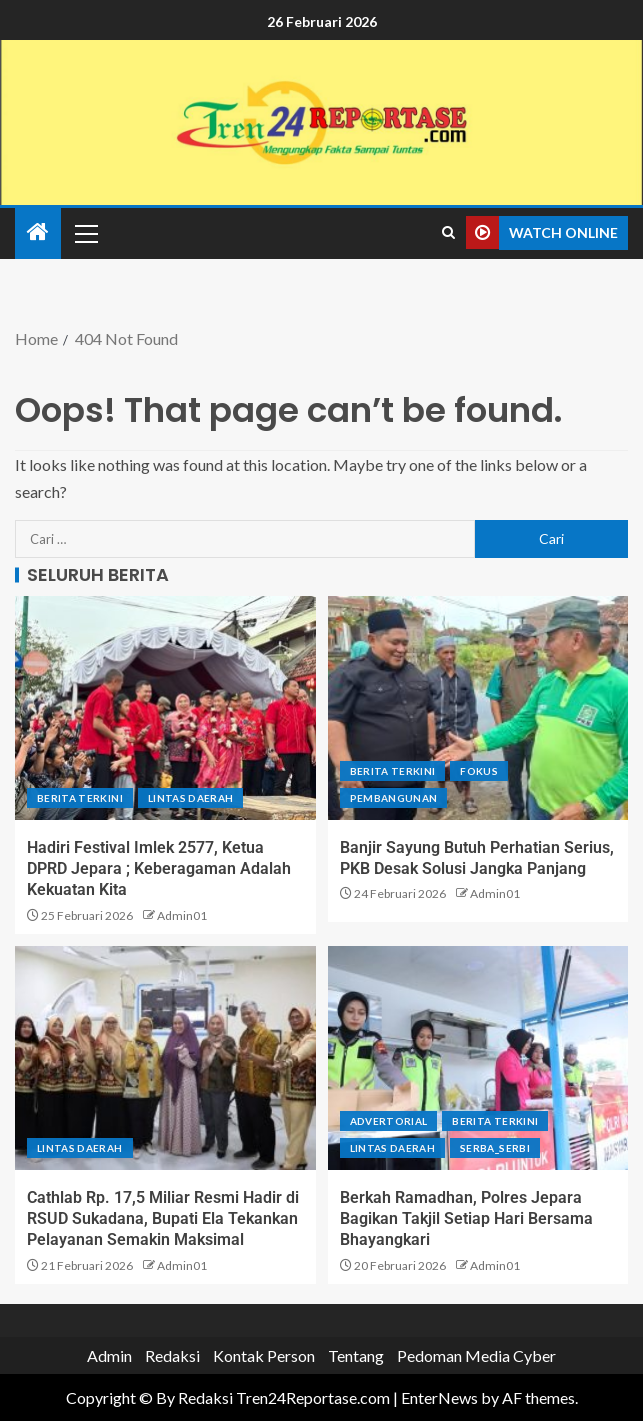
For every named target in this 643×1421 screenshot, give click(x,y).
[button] (85, 233)
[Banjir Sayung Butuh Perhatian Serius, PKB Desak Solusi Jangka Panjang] (478, 708)
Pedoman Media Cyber (476, 1355)
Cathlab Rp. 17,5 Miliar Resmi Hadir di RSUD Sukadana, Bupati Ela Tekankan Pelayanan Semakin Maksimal (163, 1219)
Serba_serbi (495, 1148)
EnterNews (439, 1397)
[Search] (448, 233)
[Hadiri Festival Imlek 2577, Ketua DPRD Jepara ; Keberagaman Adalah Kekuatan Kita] (165, 708)
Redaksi (172, 1355)
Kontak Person (264, 1355)
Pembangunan (394, 798)
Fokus (479, 771)
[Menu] (85, 233)
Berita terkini (80, 798)
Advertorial (389, 1121)
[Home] (38, 232)
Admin (109, 1355)
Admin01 (182, 915)
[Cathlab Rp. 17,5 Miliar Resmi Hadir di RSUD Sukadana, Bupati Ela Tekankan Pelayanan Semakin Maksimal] (165, 1058)
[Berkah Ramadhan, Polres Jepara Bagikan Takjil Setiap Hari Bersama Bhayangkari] (478, 1058)
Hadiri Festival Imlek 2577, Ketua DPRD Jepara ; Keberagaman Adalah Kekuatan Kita (159, 869)
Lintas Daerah (191, 798)
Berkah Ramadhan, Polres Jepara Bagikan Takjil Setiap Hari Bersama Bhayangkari (466, 1219)
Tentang (356, 1355)
